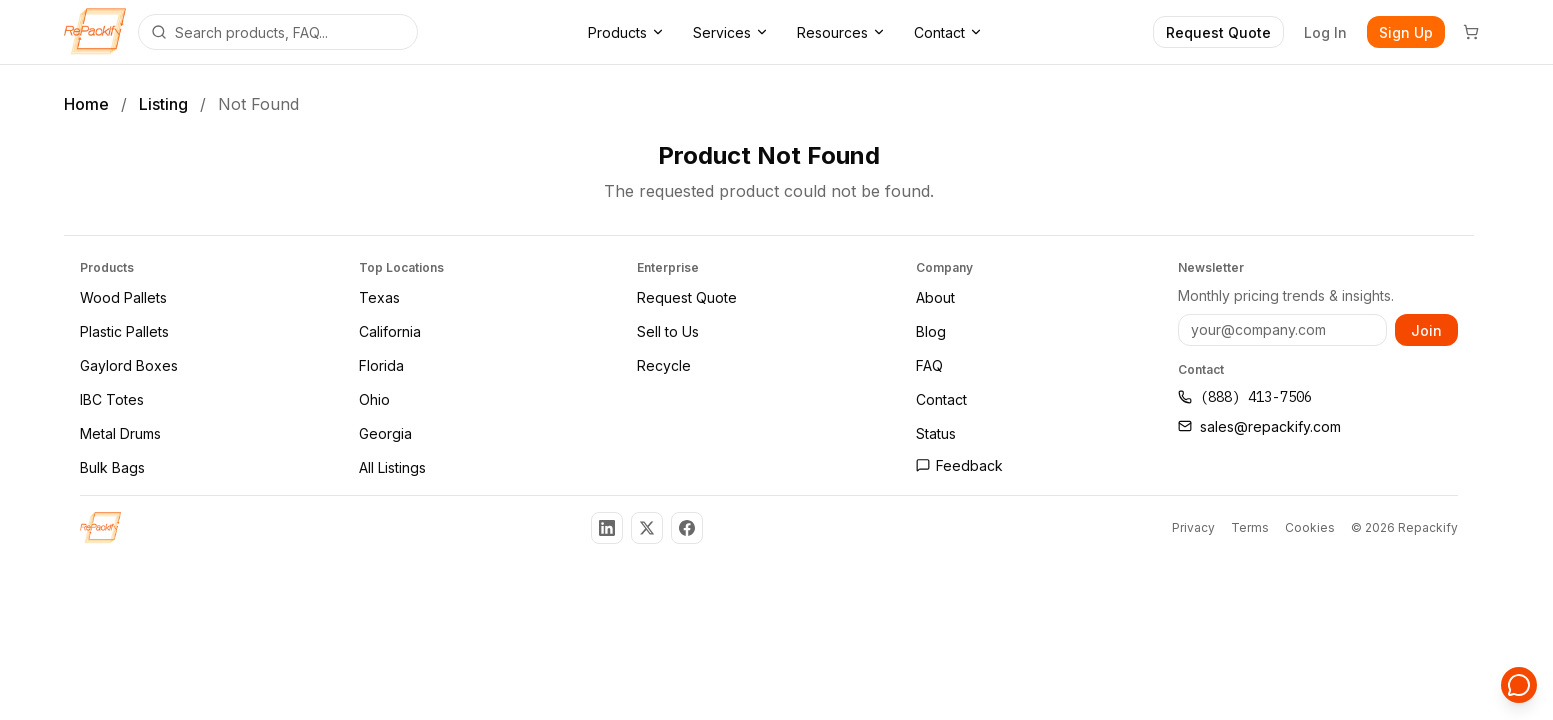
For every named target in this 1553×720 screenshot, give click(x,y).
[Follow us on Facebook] (687, 528)
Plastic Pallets (124, 331)
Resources (841, 32)
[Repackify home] (95, 32)
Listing (163, 104)
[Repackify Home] (100, 528)
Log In (1325, 32)
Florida (381, 365)
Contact (948, 32)
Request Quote (1218, 32)
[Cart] (1471, 32)
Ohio (374, 399)
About (935, 297)
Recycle (664, 365)
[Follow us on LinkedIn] (607, 528)
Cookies (1310, 527)
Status (936, 433)
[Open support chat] (1519, 686)
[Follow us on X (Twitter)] (647, 528)
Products (626, 32)
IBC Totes (112, 399)
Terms (1250, 527)
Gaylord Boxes (129, 365)
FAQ (929, 365)
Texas (379, 297)
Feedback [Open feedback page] (959, 465)
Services (731, 32)
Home (86, 104)
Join (1426, 329)
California (390, 331)
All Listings (392, 467)
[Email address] (1282, 330)
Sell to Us (668, 331)
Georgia (385, 433)
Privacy (1193, 527)
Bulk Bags (112, 467)
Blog (931, 331)
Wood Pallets (123, 297)
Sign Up (1406, 32)
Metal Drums (120, 433)
